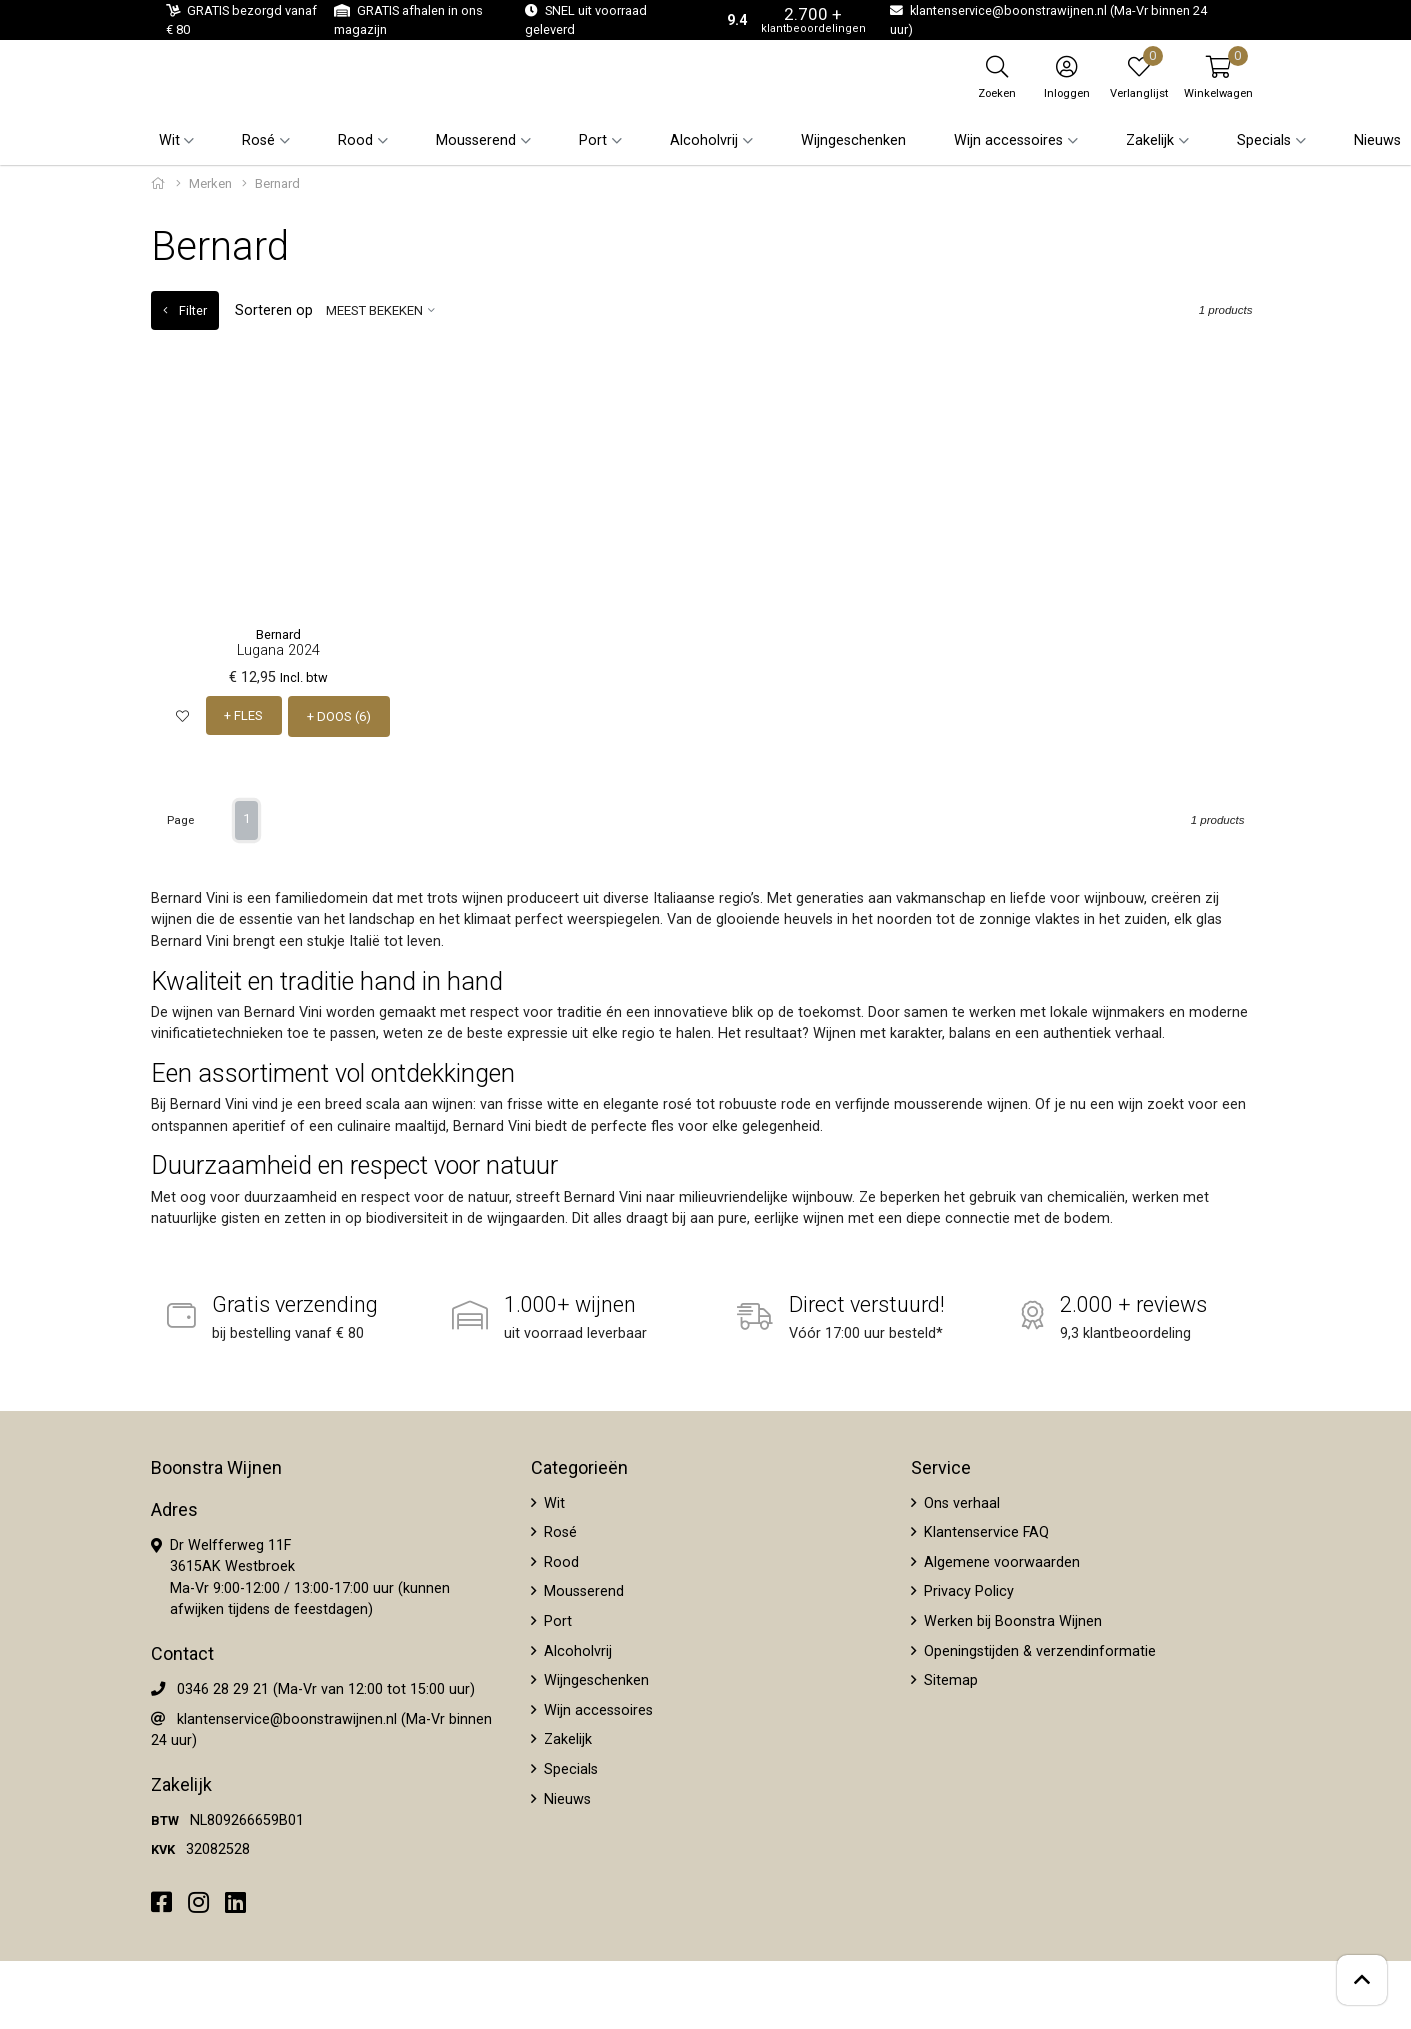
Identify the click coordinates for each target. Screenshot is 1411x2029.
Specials (569, 1768)
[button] (1218, 77)
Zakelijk (566, 1738)
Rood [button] (355, 140)
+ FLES (244, 715)
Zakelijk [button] (1150, 140)
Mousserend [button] (476, 140)
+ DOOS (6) (340, 715)
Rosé (558, 1531)
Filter (185, 310)
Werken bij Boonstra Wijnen (1011, 1620)
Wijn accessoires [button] (1008, 140)
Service (941, 1466)
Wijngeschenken (853, 140)
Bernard (278, 634)
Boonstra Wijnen (216, 1466)
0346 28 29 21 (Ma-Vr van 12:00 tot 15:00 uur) (326, 1688)
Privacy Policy (967, 1590)
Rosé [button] (258, 140)
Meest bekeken (374, 310)
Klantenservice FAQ (984, 1531)
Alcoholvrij (576, 1649)
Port (556, 1620)
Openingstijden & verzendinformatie (1038, 1649)
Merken (210, 183)
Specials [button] (1264, 140)
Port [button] (593, 140)
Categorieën (579, 1466)
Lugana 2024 (278, 650)
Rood (559, 1560)
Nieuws (1377, 140)
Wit (552, 1501)
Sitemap (949, 1679)
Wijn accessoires (596, 1708)
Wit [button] (169, 140)
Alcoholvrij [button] (704, 140)
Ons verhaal (960, 1501)
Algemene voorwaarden (1000, 1560)
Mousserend (582, 1590)
